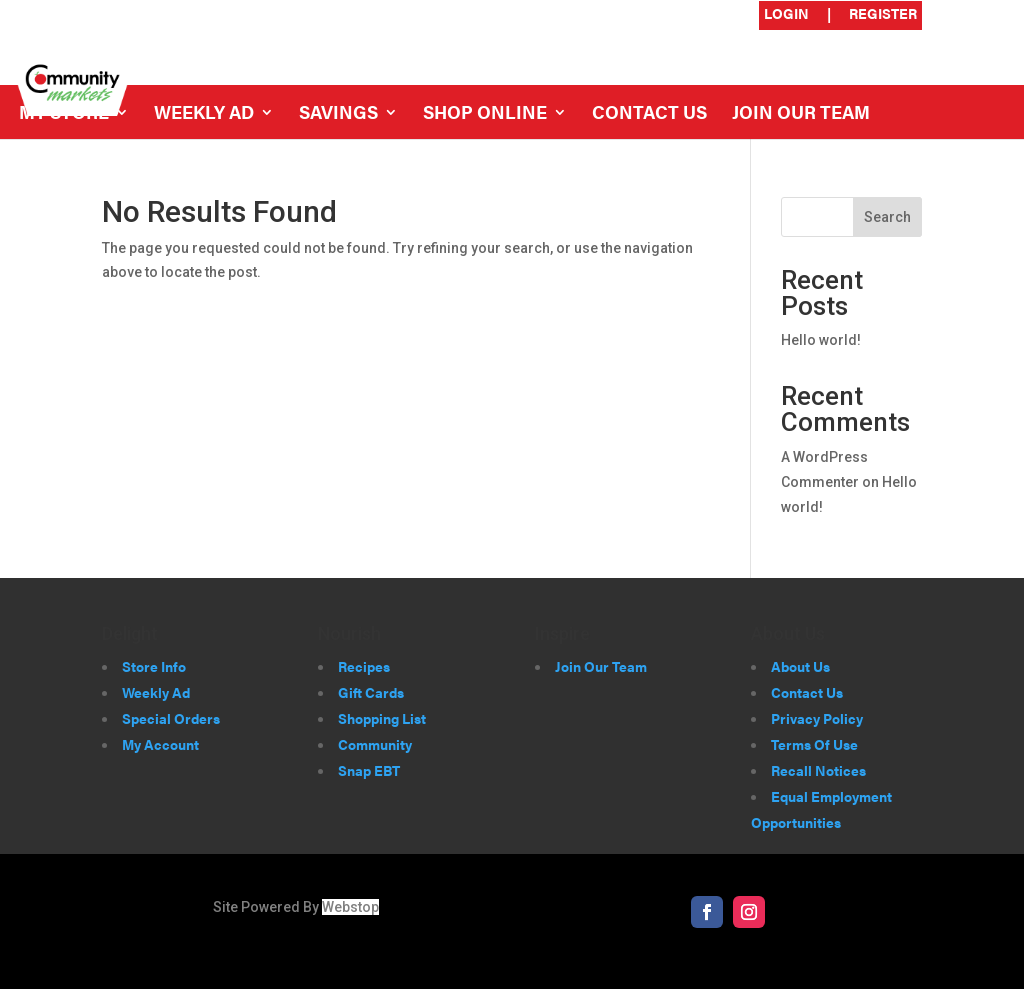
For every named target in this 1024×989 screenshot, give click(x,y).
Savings (338, 114)
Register (883, 14)
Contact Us (649, 114)
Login (786, 14)
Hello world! (821, 340)
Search (887, 217)
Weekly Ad (204, 114)
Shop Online (485, 114)
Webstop (350, 907)
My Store (64, 114)
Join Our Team (801, 114)
